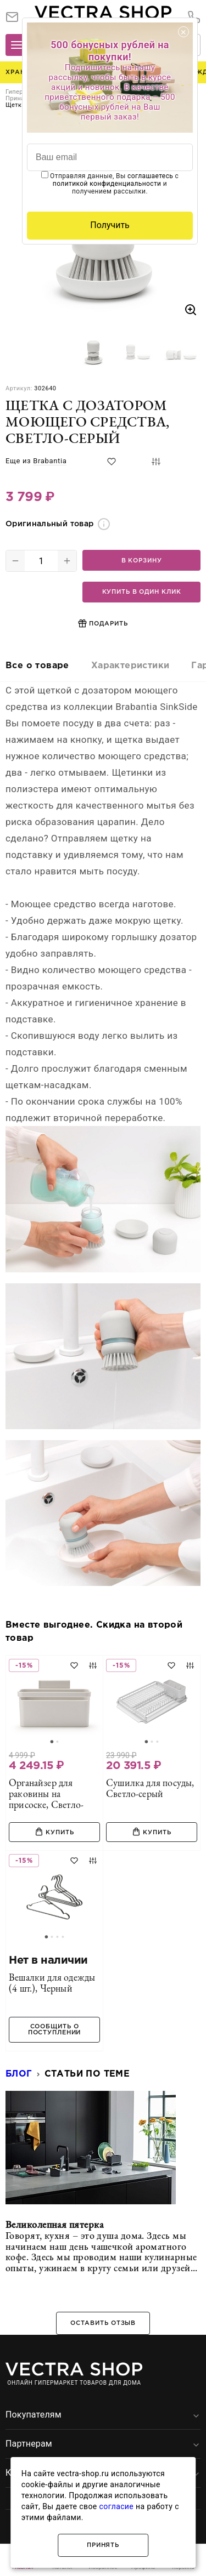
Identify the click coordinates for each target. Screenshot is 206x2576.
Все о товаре (37, 666)
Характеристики (130, 666)
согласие (116, 2506)
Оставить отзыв (103, 2323)
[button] (93, 350)
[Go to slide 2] (57, 1742)
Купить (54, 1831)
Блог (18, 2074)
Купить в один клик (141, 592)
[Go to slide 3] (157, 1742)
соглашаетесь (150, 176)
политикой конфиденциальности (107, 183)
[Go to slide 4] (63, 1937)
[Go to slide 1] (51, 1741)
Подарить (102, 623)
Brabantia (49, 461)
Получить (110, 225)
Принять (103, 2545)
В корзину (141, 561)
